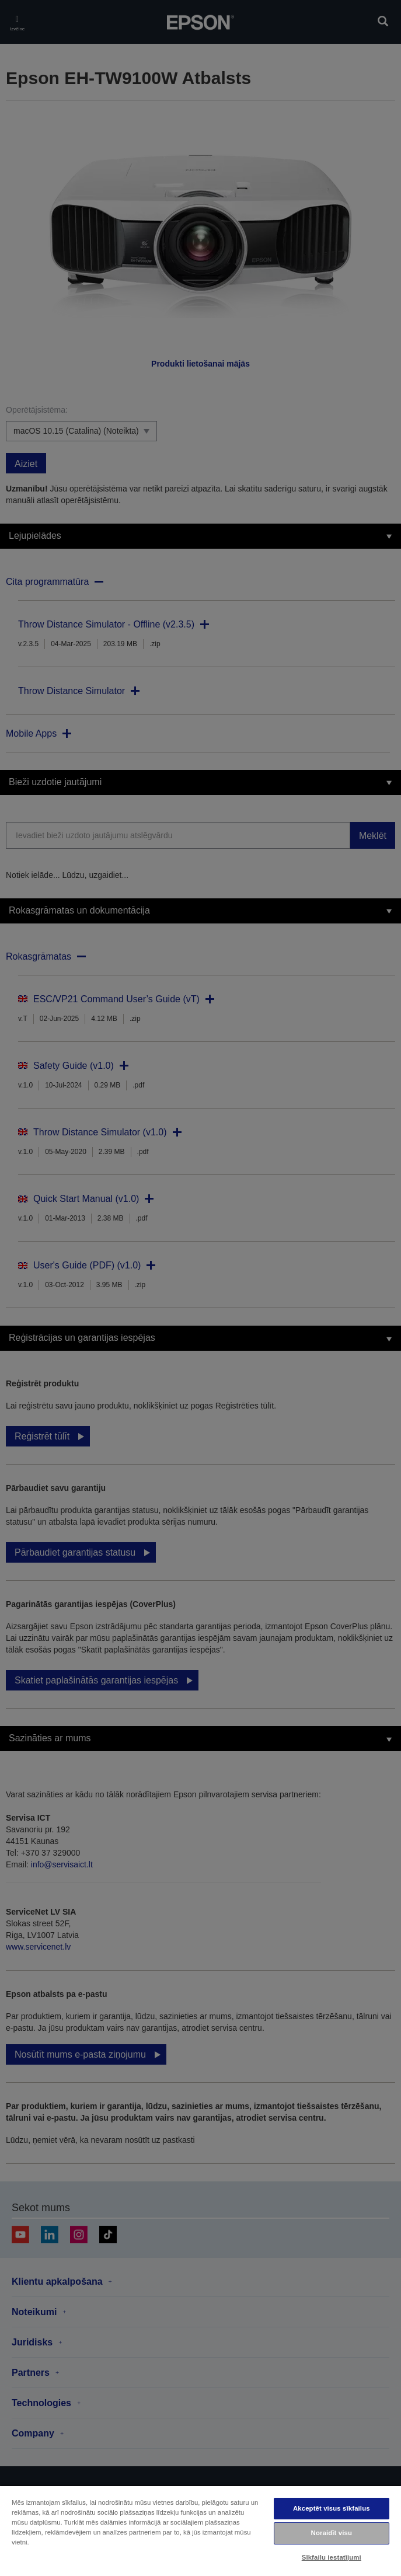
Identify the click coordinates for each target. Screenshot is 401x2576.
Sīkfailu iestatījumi (331, 2557)
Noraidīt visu (331, 2532)
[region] (200, 2530)
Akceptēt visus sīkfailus (331, 2508)
